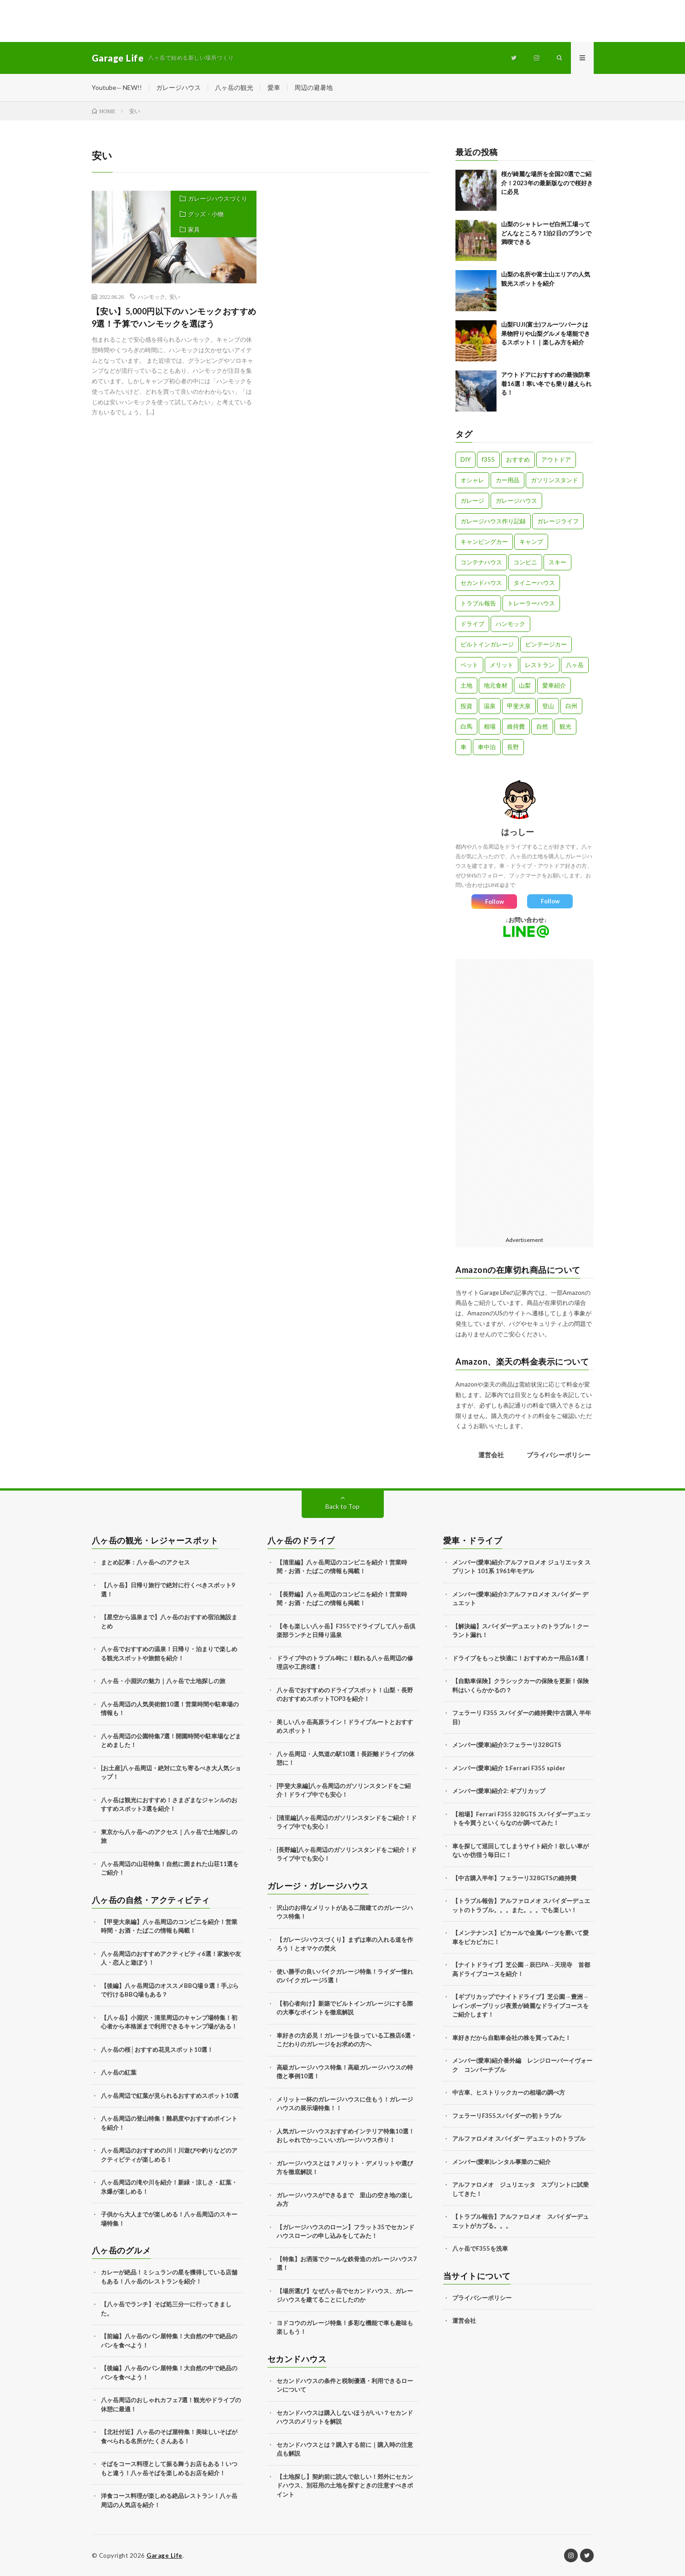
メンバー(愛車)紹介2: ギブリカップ (498, 1790)
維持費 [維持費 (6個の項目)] (516, 726)
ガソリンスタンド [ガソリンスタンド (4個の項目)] (554, 480)
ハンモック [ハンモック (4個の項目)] (510, 623)
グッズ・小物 (206, 214)
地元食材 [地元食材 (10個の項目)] (495, 685)
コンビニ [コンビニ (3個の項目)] (525, 562)
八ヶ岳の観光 (234, 87)
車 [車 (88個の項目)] (463, 747)
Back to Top (342, 1506)
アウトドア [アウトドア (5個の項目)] (556, 459)
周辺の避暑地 (313, 87)
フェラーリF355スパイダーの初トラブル (506, 2115)
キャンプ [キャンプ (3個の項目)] (531, 541)
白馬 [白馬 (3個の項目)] (466, 726)
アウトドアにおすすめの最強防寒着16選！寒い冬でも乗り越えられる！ (546, 383)
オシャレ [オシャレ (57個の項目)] (472, 480)
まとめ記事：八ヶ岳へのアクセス (145, 1562)
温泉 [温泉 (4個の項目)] (490, 705)
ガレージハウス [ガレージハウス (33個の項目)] (516, 500)
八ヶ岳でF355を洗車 (480, 2248)
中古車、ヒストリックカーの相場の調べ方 (508, 2092)
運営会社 (491, 1455)
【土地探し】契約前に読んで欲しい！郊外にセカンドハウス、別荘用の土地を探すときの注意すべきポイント (345, 2485)
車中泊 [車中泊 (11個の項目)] (487, 747)
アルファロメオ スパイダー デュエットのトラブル (519, 2138)
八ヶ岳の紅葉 (118, 2072)
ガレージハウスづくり (217, 198)
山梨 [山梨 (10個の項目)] (525, 685)
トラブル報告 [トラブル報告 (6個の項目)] (478, 603)
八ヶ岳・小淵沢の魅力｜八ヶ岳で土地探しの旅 (163, 1680)
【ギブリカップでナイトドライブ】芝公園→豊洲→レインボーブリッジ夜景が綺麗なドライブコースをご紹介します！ (520, 2005)
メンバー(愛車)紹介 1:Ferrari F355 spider (508, 1768)
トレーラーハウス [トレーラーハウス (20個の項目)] (531, 603)
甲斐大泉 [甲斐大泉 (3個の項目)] (519, 705)
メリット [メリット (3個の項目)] (501, 664)
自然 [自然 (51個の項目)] (542, 726)
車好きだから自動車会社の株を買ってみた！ (511, 2037)
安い (174, 296)
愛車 (273, 87)
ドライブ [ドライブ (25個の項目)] (472, 623)
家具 (194, 229)
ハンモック (151, 296)
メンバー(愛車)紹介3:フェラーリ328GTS (506, 1744)
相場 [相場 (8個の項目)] (490, 726)
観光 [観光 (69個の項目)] (565, 726)
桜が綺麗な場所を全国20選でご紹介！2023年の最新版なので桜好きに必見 (547, 182)
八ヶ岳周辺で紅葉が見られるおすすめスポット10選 (170, 2095)
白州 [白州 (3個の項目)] (571, 705)
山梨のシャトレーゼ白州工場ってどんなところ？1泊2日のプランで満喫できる (546, 232)
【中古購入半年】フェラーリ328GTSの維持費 (514, 1878)
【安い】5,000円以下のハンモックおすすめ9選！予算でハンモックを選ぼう (174, 317)
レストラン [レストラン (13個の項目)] (539, 664)
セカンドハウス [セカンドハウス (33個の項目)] (481, 582)
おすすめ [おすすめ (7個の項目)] (518, 459)
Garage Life (164, 2555)
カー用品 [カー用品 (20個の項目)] (507, 480)
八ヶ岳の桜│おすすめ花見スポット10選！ (157, 2049)
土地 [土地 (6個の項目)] (466, 685)
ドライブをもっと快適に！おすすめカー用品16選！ (521, 1658)
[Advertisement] (91, 20)
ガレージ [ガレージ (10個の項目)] (472, 500)
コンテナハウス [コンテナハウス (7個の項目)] (481, 562)
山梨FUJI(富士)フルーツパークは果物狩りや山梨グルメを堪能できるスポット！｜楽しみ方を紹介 (545, 333)
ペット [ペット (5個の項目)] (469, 664)
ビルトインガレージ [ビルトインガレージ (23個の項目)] (487, 644)
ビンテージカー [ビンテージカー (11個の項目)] (546, 644)
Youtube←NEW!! (117, 87)
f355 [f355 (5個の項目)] (488, 459)
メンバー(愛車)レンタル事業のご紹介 (501, 2161)
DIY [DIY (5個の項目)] (465, 459)
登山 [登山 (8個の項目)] (548, 705)
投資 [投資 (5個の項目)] (466, 705)
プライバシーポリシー (559, 1455)
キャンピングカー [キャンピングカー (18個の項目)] (484, 541)
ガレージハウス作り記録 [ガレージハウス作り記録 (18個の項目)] (493, 521)
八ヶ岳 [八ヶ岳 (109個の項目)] (575, 664)
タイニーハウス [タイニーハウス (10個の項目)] (534, 582)
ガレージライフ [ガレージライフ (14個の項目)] (558, 521)
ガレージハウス (178, 87)
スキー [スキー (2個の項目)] (557, 562)
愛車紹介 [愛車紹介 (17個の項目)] (554, 685)
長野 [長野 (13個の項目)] (513, 747)
